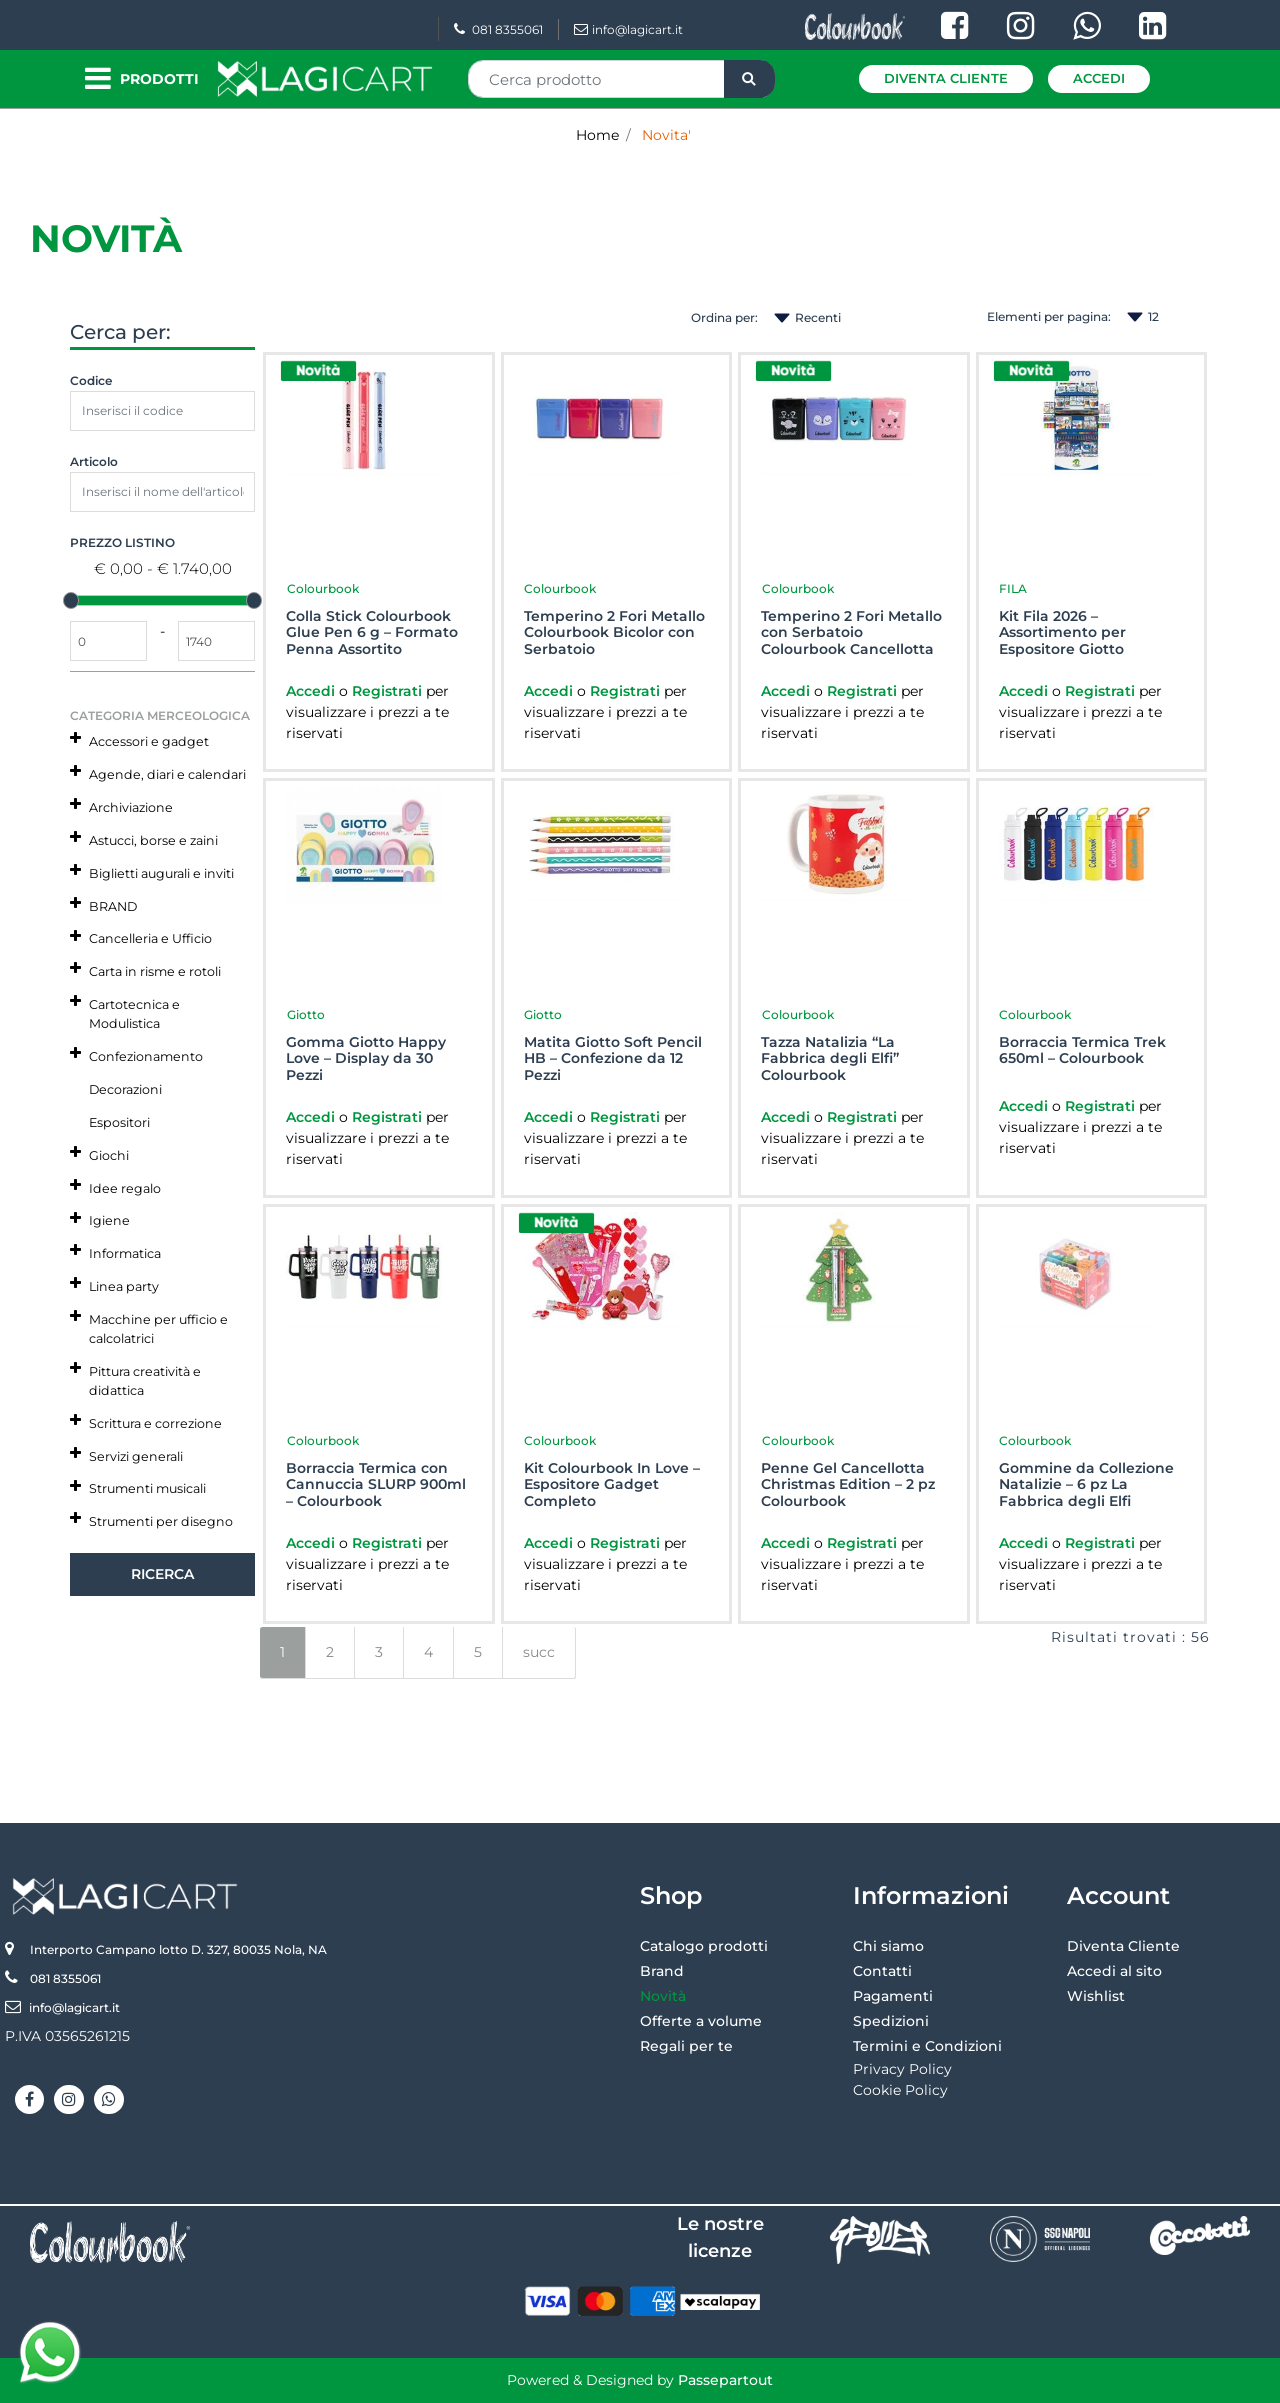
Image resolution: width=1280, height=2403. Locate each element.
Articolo (94, 461)
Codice (91, 380)
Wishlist (1096, 1996)
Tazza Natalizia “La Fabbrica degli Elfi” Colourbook (830, 1059)
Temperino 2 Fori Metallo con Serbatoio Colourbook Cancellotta (851, 633)
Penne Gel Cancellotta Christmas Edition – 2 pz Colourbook (848, 1485)
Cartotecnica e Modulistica (134, 1014)
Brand (662, 1971)
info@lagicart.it (628, 29)
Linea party (124, 1286)
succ (539, 1652)
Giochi (109, 1155)
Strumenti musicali (147, 1488)
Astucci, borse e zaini (153, 840)
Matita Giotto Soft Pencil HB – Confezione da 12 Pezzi (613, 1059)
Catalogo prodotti (704, 1946)
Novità (663, 1996)
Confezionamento (146, 1056)
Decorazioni (125, 1089)
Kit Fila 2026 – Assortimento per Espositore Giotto (1062, 633)
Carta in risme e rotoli (155, 971)
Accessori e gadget (149, 741)
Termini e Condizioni (927, 2046)
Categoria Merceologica (160, 715)
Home (597, 135)
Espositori (119, 1122)
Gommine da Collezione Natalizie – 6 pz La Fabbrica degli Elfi (1086, 1485)
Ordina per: (724, 317)
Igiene (109, 1220)
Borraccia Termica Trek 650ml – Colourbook (1082, 1051)
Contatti (882, 1971)
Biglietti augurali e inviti (161, 873)
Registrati (389, 691)
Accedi (1099, 78)
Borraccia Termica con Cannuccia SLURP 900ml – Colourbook (376, 1485)
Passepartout (725, 2380)
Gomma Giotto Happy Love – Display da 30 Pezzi (366, 1059)
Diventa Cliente (946, 78)
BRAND (113, 906)
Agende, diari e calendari (167, 774)
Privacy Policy (902, 2069)
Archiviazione (131, 807)
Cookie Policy (900, 2090)
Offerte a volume (701, 2021)
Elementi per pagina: (1049, 316)
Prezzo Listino (122, 542)
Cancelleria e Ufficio (150, 938)
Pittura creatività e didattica (145, 1381)
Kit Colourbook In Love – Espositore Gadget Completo (612, 1485)
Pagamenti (893, 1996)
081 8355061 (498, 29)
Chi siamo (888, 1946)
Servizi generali (136, 1456)
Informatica (125, 1253)
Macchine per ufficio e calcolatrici (158, 1329)
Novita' (666, 135)
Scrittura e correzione (155, 1423)
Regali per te (686, 2046)
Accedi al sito (1114, 1971)
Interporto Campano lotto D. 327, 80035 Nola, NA (178, 1949)
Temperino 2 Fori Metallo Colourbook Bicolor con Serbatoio (614, 633)
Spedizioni (891, 2021)
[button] (749, 79)
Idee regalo (125, 1188)
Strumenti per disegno (161, 1521)
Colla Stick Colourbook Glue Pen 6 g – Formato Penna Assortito (372, 633)
